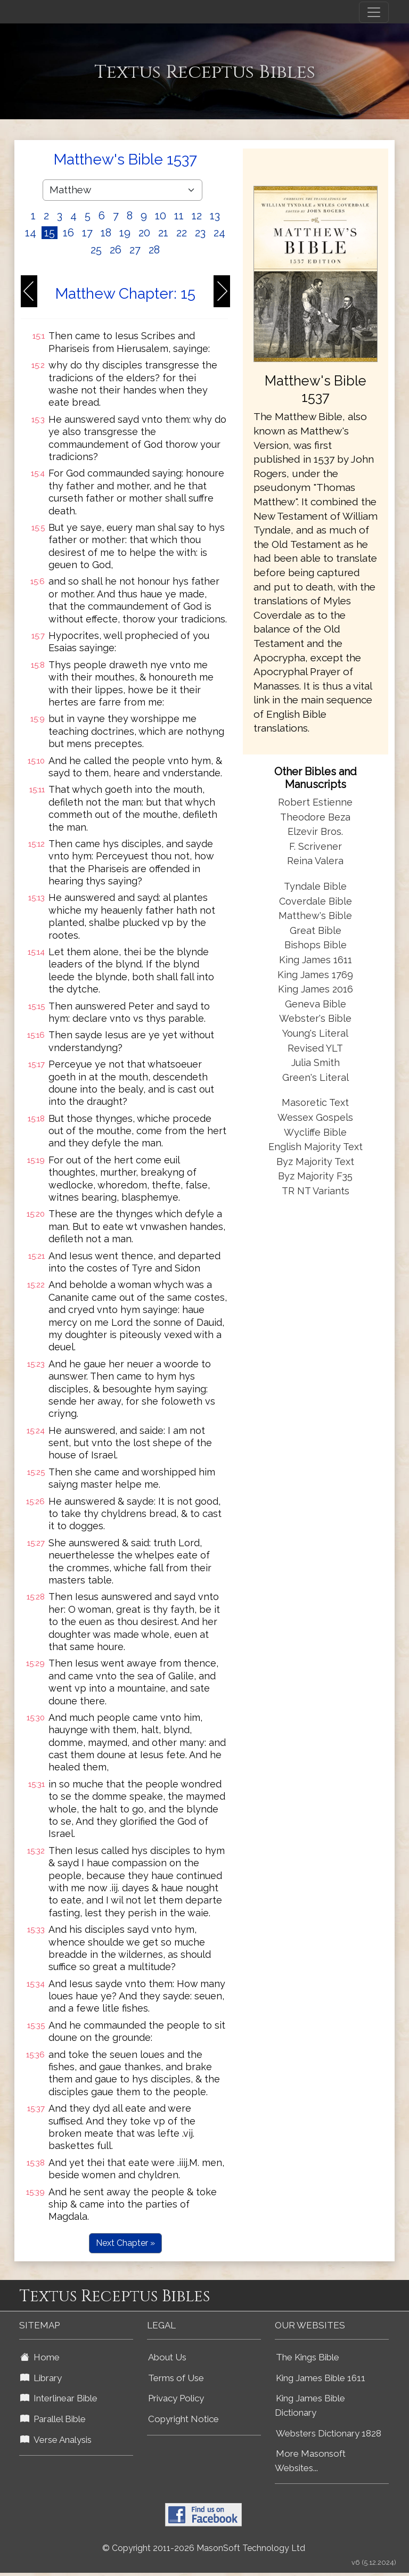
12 (196, 215)
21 (163, 232)
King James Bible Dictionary (310, 2405)
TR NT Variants (315, 1190)
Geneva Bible (315, 1004)
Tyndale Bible (315, 886)
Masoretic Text (315, 1102)
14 (30, 232)
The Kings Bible (307, 2357)
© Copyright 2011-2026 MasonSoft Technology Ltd (203, 2548)
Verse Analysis (56, 2439)
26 (115, 249)
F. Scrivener (315, 846)
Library (41, 2378)
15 (50, 232)
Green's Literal (315, 1077)
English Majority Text (315, 1146)
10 (160, 215)
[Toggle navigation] (374, 12)
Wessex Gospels (315, 1117)
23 (200, 232)
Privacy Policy (176, 2398)
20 (144, 232)
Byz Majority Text (315, 1161)
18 (106, 232)
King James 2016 (315, 989)
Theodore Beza (315, 817)
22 (182, 232)
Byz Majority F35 (315, 1176)
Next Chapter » (125, 2243)
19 (125, 232)
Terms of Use (176, 2378)
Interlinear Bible (58, 2398)
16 (68, 232)
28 (154, 249)
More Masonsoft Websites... (310, 2460)
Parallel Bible (53, 2419)
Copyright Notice (183, 2419)
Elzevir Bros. (315, 831)
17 (87, 232)
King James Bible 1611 (320, 2378)
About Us (167, 2357)
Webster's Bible (315, 1018)
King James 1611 (315, 959)
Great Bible (315, 930)
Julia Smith (315, 1062)
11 (178, 215)
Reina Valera (315, 860)
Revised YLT (315, 1048)
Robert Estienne (315, 802)
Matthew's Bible (315, 915)
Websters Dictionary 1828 (328, 2433)
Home (40, 2357)
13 (215, 215)
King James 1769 (315, 974)
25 (96, 249)
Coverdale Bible (315, 901)
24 (219, 232)
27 (135, 249)
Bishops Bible (315, 944)
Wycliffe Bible (315, 1132)
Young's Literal (315, 1033)
